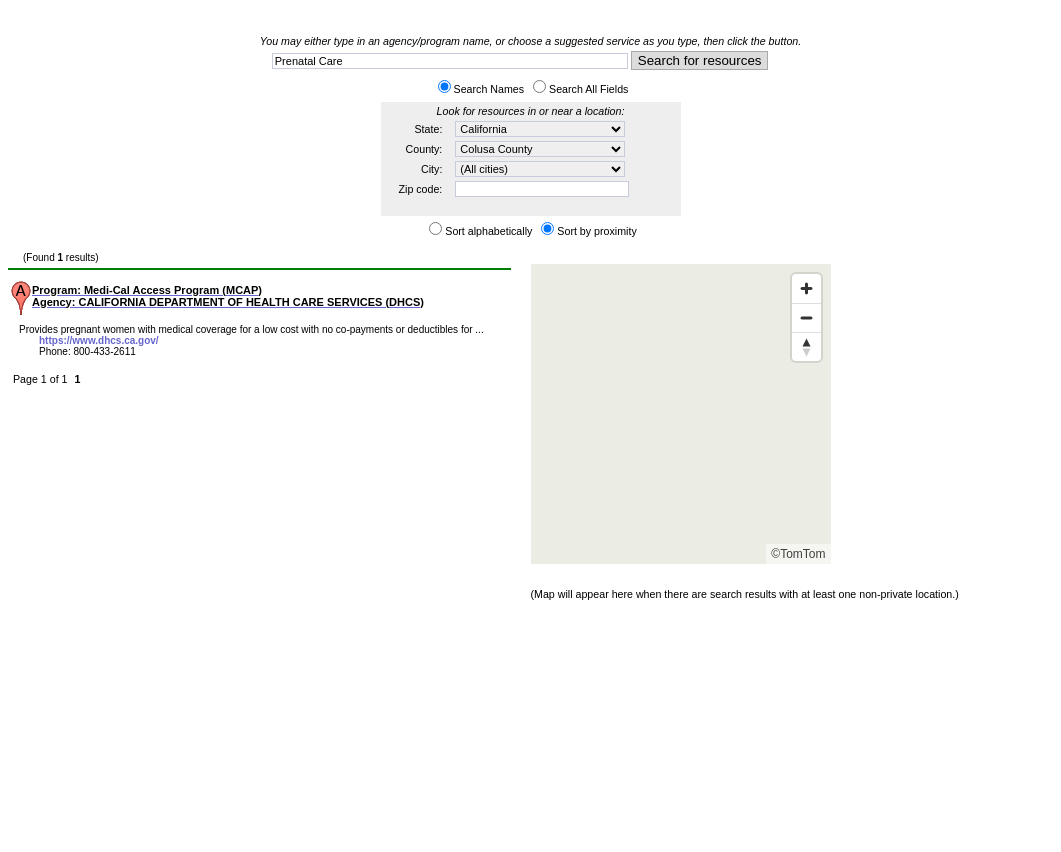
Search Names (489, 89)
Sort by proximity (596, 231)
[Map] (681, 414)
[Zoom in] (806, 288)
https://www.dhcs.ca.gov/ (99, 340)
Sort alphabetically (488, 231)
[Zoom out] (806, 317)
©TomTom (798, 554)
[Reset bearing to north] (806, 346)
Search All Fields (588, 89)
